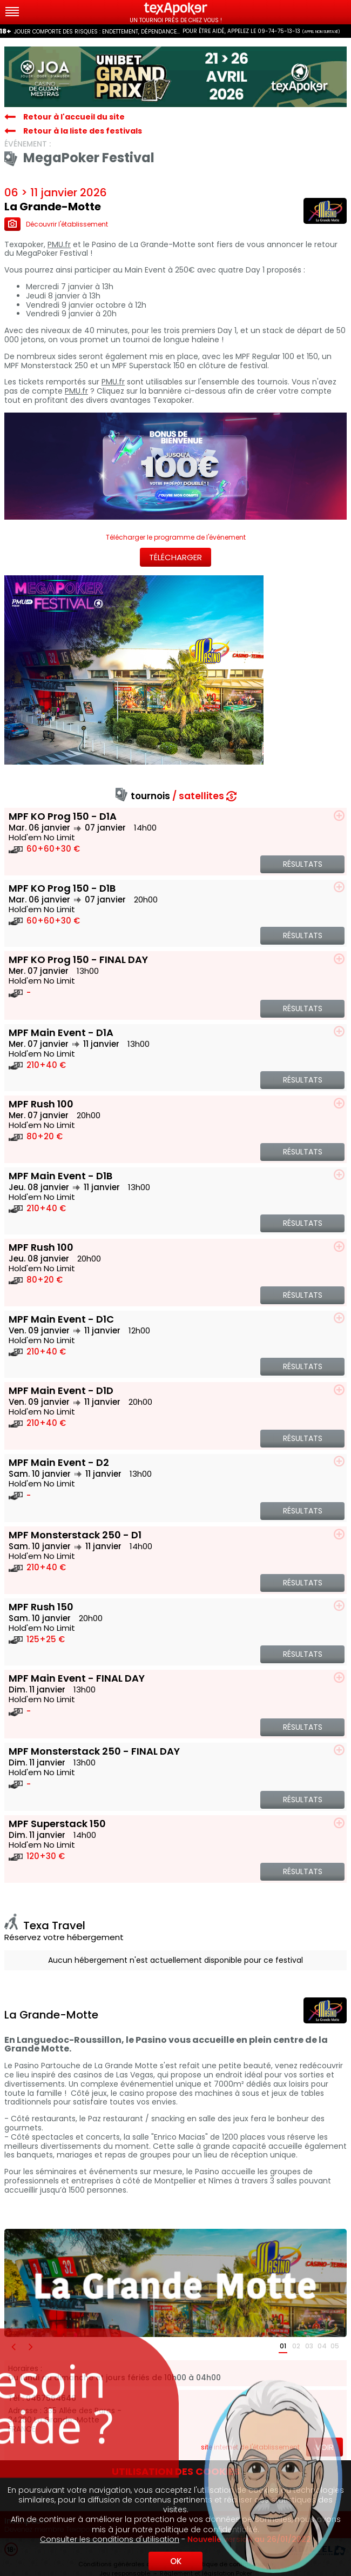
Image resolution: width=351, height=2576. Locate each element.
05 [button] (334, 2346)
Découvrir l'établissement (56, 224)
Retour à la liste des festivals (82, 130)
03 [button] (309, 2346)
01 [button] (283, 2346)
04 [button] (322, 2346)
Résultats (302, 864)
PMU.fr (59, 244)
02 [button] (296, 2346)
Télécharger (175, 557)
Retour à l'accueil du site (74, 116)
